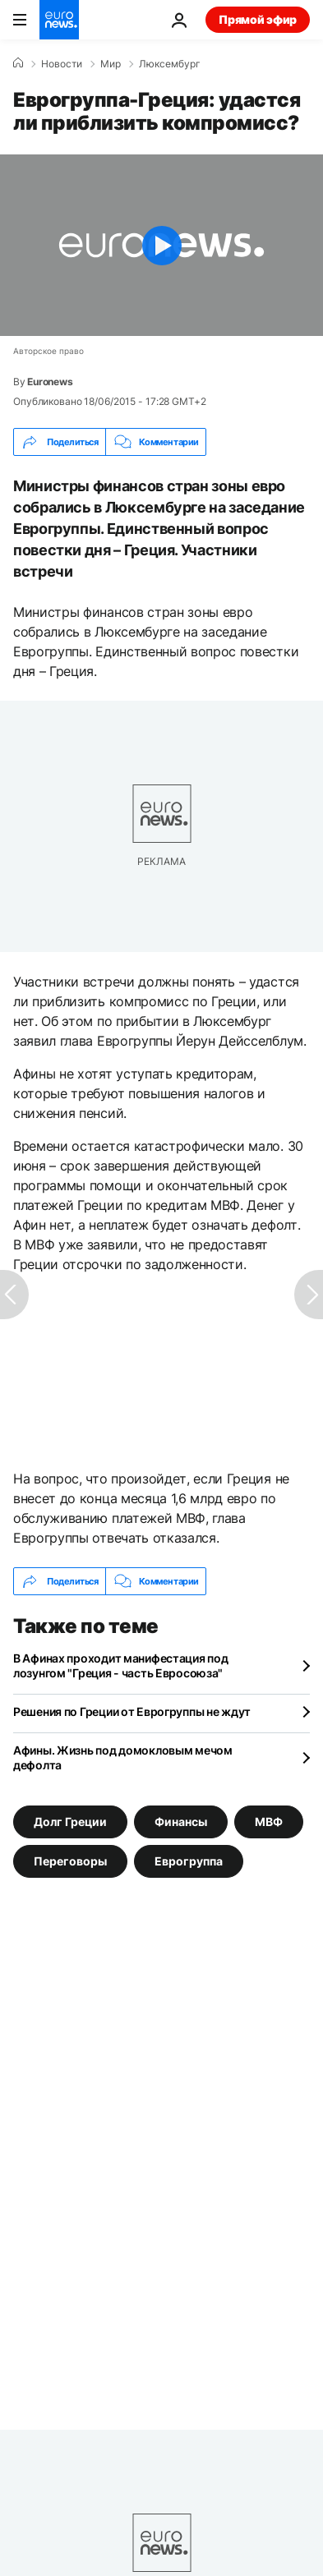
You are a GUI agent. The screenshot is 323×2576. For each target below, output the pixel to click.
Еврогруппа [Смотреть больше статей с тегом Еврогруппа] (189, 1861)
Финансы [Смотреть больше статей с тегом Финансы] (181, 1821)
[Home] (18, 63)
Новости (61, 64)
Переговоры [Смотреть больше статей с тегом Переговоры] (70, 1861)
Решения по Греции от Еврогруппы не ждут (132, 1711)
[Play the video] (161, 245)
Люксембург (170, 64)
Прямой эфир (258, 19)
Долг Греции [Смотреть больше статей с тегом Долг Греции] (70, 1821)
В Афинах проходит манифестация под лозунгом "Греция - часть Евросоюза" (120, 1665)
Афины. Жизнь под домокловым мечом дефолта (123, 1757)
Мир (110, 64)
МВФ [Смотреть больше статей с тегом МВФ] (269, 1821)
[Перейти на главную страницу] (59, 19)
